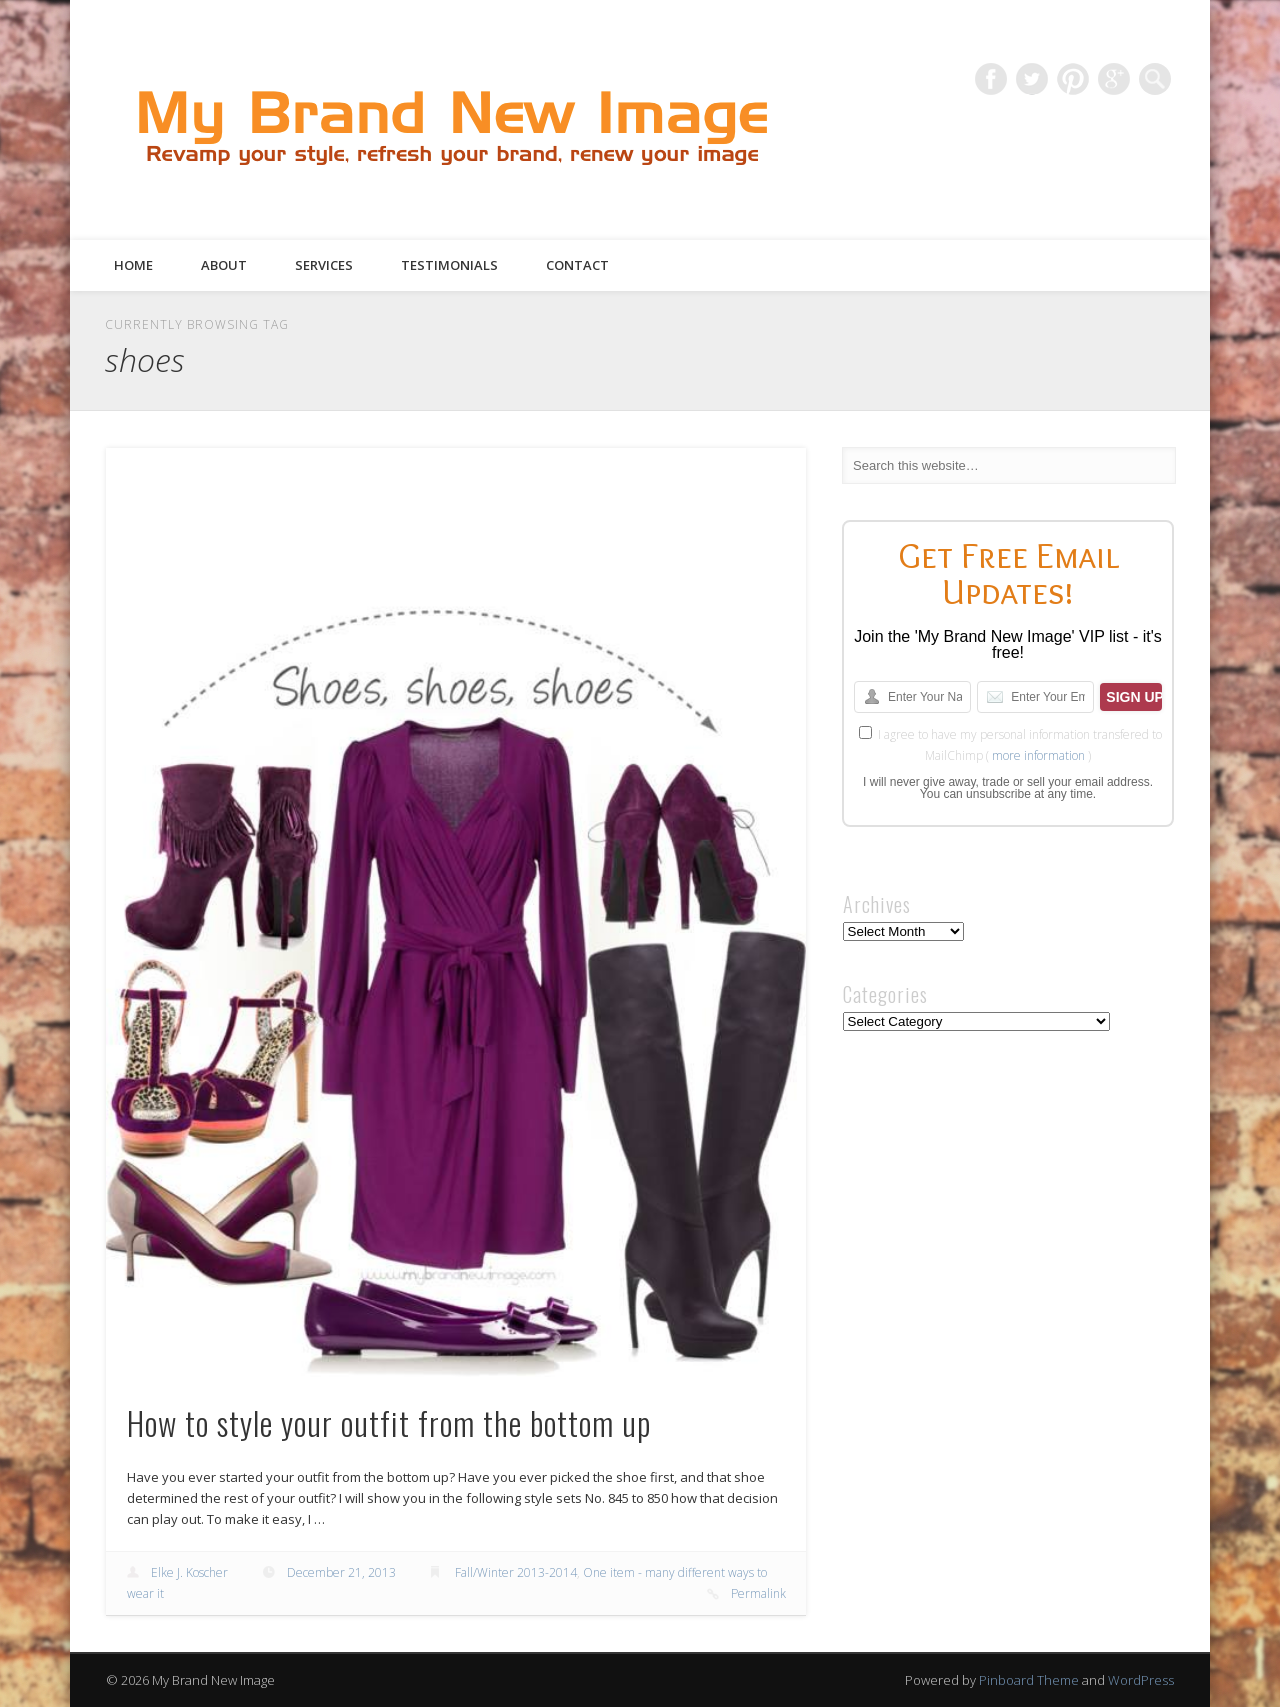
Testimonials (449, 265)
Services (324, 265)
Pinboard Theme (1029, 1680)
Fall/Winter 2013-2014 (516, 1572)
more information (1038, 755)
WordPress (1141, 1680)
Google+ (1114, 79)
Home (133, 265)
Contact (577, 265)
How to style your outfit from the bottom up (389, 1422)
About (224, 265)
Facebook (991, 79)
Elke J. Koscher (189, 1572)
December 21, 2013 (341, 1572)
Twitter (1032, 79)
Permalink (758, 1593)
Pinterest (1073, 79)
